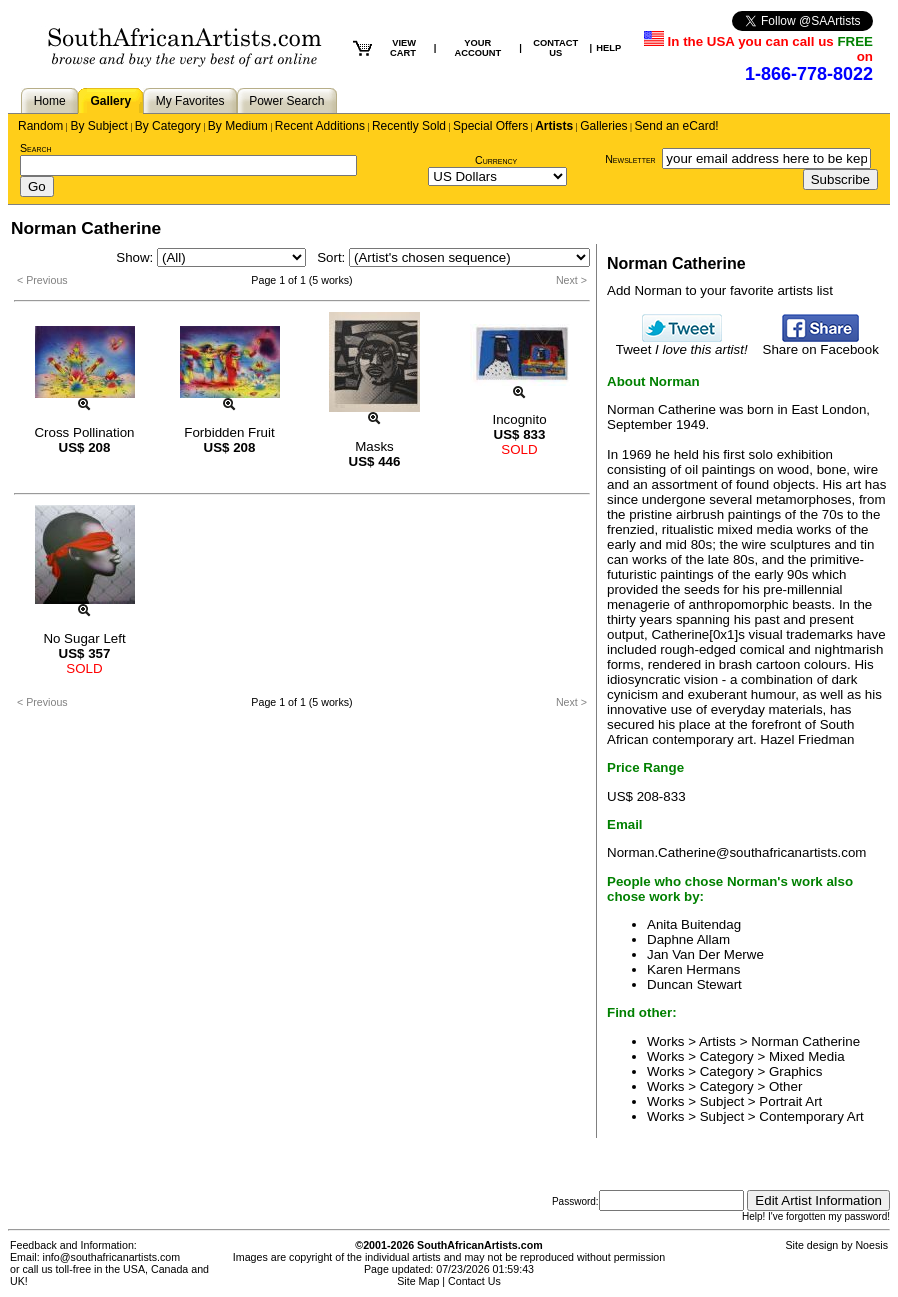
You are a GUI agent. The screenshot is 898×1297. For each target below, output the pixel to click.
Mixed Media (807, 1056)
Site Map (418, 1281)
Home (50, 101)
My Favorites (190, 101)
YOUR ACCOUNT (477, 48)
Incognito (519, 419)
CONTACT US (555, 48)
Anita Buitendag (694, 924)
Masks (374, 446)
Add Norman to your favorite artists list (720, 290)
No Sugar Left (84, 638)
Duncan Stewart (694, 984)
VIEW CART (403, 48)
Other (785, 1086)
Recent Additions (320, 126)
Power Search (286, 101)
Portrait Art (790, 1101)
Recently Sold (409, 126)
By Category (168, 126)
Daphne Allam (688, 939)
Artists (554, 126)
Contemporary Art (811, 1116)
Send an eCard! (677, 126)
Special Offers (490, 126)
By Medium (238, 126)
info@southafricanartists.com (112, 1257)
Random (40, 126)
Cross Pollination (84, 432)
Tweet (682, 343)
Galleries (603, 126)
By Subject (98, 126)
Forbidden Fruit (229, 432)
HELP (608, 48)
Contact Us (474, 1281)
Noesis (871, 1245)
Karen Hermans (693, 969)
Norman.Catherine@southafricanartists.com (736, 852)
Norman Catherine (805, 1041)
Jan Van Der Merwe (705, 954)
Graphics (795, 1071)
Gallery (110, 101)
